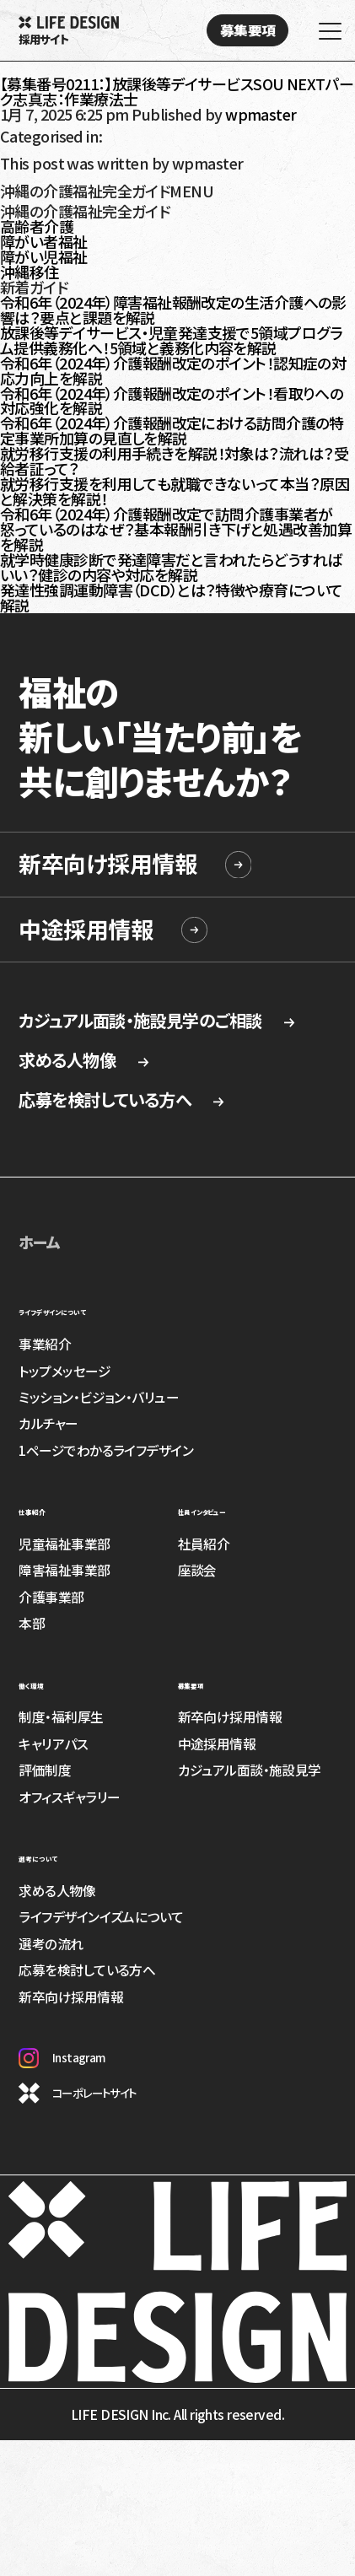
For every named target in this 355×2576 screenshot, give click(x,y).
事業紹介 (45, 1344)
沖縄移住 (29, 272)
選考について (61, 1855)
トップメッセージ (64, 1371)
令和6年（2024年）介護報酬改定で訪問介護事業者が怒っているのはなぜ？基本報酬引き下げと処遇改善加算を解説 (176, 529)
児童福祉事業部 (64, 1544)
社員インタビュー (232, 1508)
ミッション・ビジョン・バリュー (99, 1397)
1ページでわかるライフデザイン (106, 1450)
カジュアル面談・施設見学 (249, 1770)
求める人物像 (84, 1060)
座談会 (197, 1570)
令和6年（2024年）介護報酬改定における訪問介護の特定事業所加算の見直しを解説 (172, 430)
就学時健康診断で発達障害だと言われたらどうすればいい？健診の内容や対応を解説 (171, 566)
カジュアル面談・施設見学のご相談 (158, 1020)
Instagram (62, 2058)
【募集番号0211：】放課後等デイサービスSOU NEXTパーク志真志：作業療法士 (177, 91)
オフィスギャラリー (69, 1797)
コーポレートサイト (77, 2093)
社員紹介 (204, 1544)
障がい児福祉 (44, 256)
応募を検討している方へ (122, 1099)
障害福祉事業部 (64, 1570)
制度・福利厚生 (61, 1717)
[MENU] (325, 34)
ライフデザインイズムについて (101, 1917)
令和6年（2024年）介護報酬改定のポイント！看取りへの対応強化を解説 (171, 400)
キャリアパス (53, 1744)
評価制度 (45, 1770)
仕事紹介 (48, 1508)
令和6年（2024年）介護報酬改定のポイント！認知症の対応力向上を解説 (173, 370)
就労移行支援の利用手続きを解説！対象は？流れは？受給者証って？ (174, 460)
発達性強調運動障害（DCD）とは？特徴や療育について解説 (171, 597)
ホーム (39, 1242)
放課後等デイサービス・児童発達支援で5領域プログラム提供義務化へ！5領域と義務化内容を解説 (171, 339)
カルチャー (48, 1423)
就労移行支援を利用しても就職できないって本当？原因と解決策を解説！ (174, 490)
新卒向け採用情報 (107, 863)
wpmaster (261, 114)
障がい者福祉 (44, 241)
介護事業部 (51, 1597)
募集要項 (207, 1682)
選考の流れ (51, 1944)
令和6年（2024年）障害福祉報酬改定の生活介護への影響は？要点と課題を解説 (173, 309)
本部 (32, 1623)
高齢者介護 (36, 226)
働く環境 (46, 1682)
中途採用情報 (86, 929)
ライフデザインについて (93, 1308)
